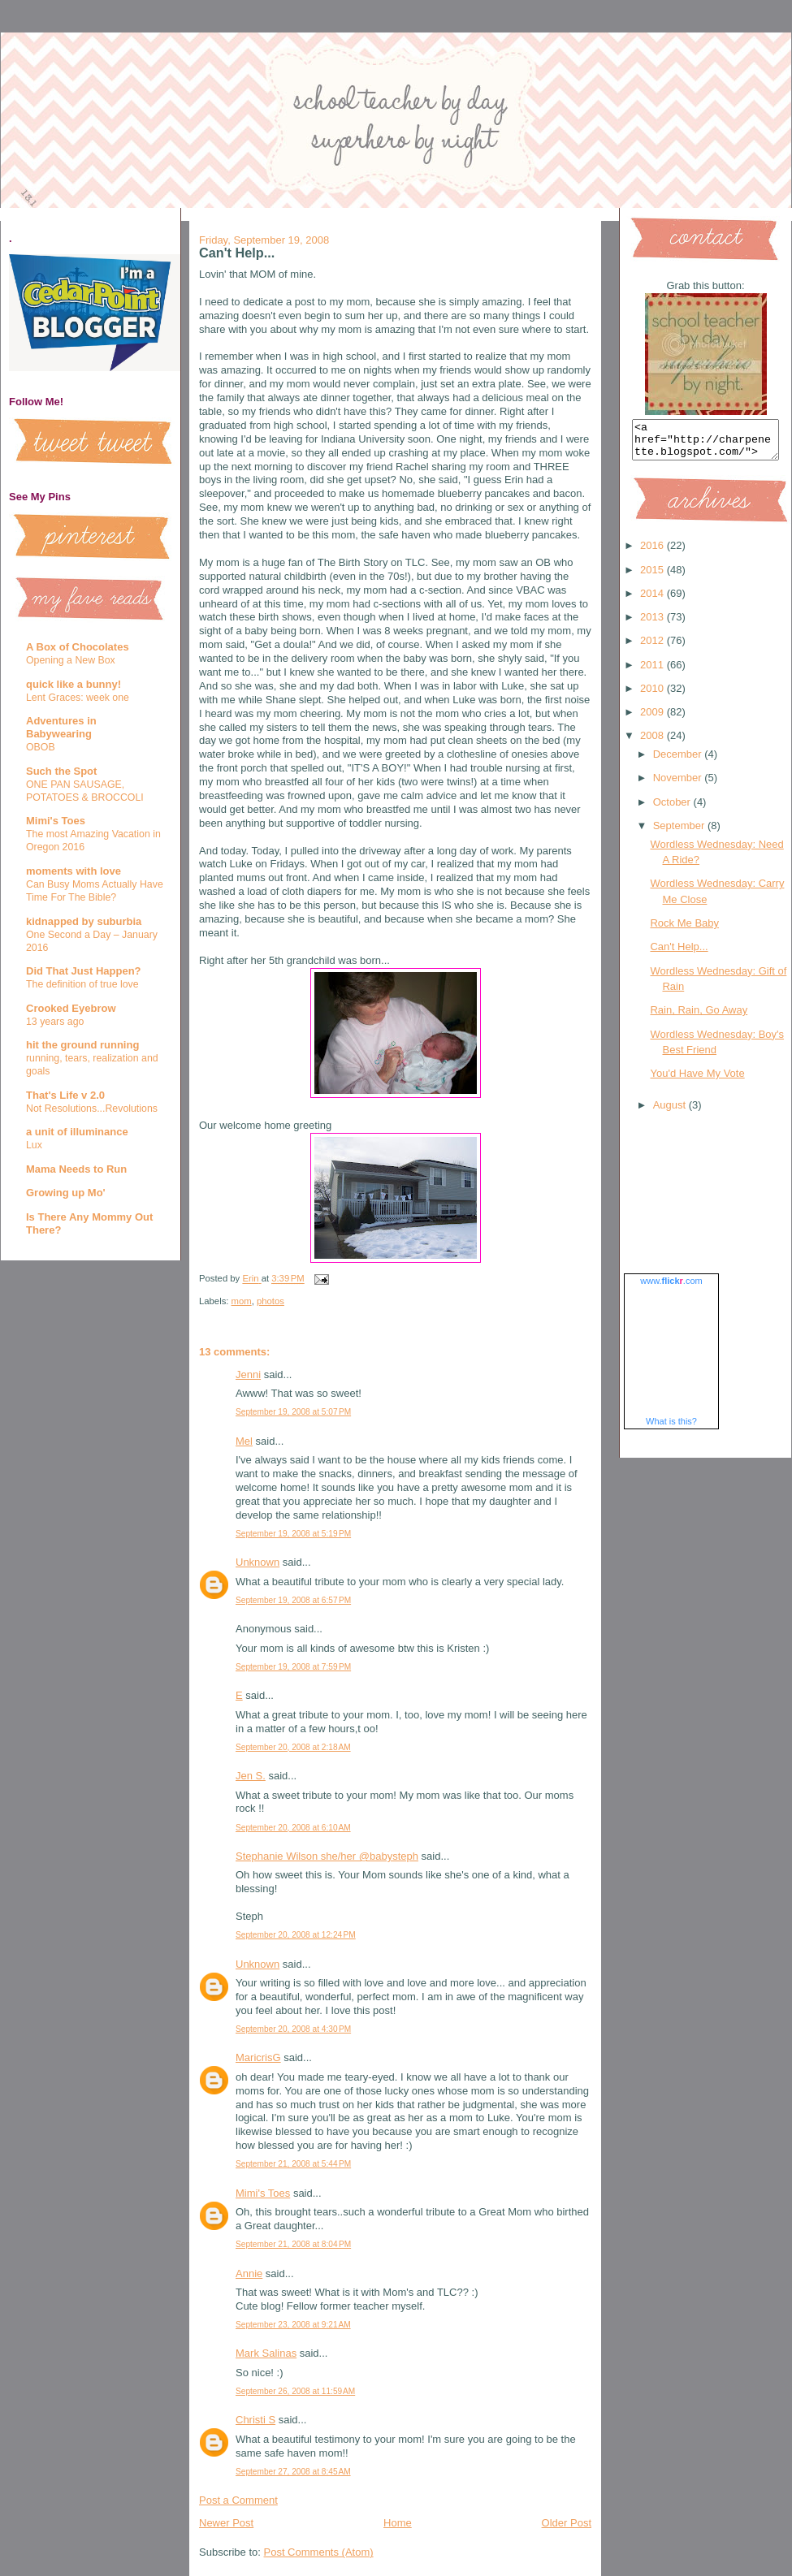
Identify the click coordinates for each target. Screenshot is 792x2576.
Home (397, 2523)
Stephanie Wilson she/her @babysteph (327, 1856)
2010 (653, 695)
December (679, 761)
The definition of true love (82, 984)
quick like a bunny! (73, 684)
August (671, 1112)
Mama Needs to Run (76, 1169)
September (680, 833)
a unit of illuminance (77, 1132)
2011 (653, 672)
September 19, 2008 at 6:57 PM (293, 1600)
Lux (34, 1145)
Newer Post (226, 2523)
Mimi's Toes (55, 821)
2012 (653, 648)
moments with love (73, 871)
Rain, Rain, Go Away (698, 1017)
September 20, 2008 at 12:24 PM (296, 1934)
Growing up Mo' (66, 1192)
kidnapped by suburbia (83, 921)
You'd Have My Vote (697, 1080)
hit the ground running (82, 1045)
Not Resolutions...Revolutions (92, 1108)
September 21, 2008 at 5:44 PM (293, 2163)
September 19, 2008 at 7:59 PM (293, 1666)
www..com (671, 1288)
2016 (653, 553)
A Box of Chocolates (77, 647)
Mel (244, 1441)
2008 (653, 743)
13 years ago (55, 1021)
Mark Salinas (266, 2353)
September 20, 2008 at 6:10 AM (293, 1827)
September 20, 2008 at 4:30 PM (293, 2029)
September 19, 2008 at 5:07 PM (293, 1411)
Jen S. (251, 1776)
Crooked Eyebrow (71, 1008)
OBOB (40, 747)
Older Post (566, 2523)
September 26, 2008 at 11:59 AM (295, 2391)
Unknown (257, 1562)
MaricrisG (258, 2057)
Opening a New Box (70, 660)
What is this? (671, 1428)
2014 (653, 600)
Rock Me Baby (684, 930)
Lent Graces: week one (77, 697)
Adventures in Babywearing (61, 727)
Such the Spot (61, 771)
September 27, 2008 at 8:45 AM (293, 2471)
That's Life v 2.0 (65, 1095)
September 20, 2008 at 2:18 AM (293, 1747)
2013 (653, 624)
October (673, 809)
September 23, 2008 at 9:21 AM (293, 2324)
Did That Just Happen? (83, 971)
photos (270, 1301)
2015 (653, 577)
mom (242, 1301)
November (679, 785)
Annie (249, 2273)
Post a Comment (238, 2500)
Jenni (248, 1374)
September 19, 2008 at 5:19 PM (293, 1533)
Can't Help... (679, 954)
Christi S (255, 2420)
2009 (653, 719)
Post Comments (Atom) (319, 2552)
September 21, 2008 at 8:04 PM (293, 2244)
